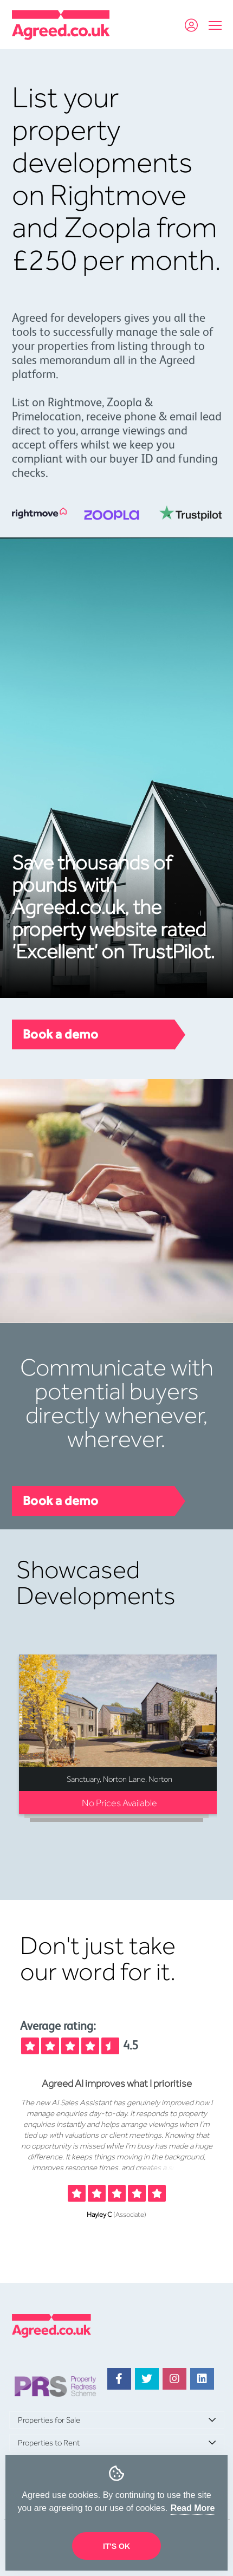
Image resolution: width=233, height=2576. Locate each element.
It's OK (116, 2546)
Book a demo (61, 1034)
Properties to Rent (49, 2442)
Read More (193, 2508)
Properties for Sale (49, 2420)
